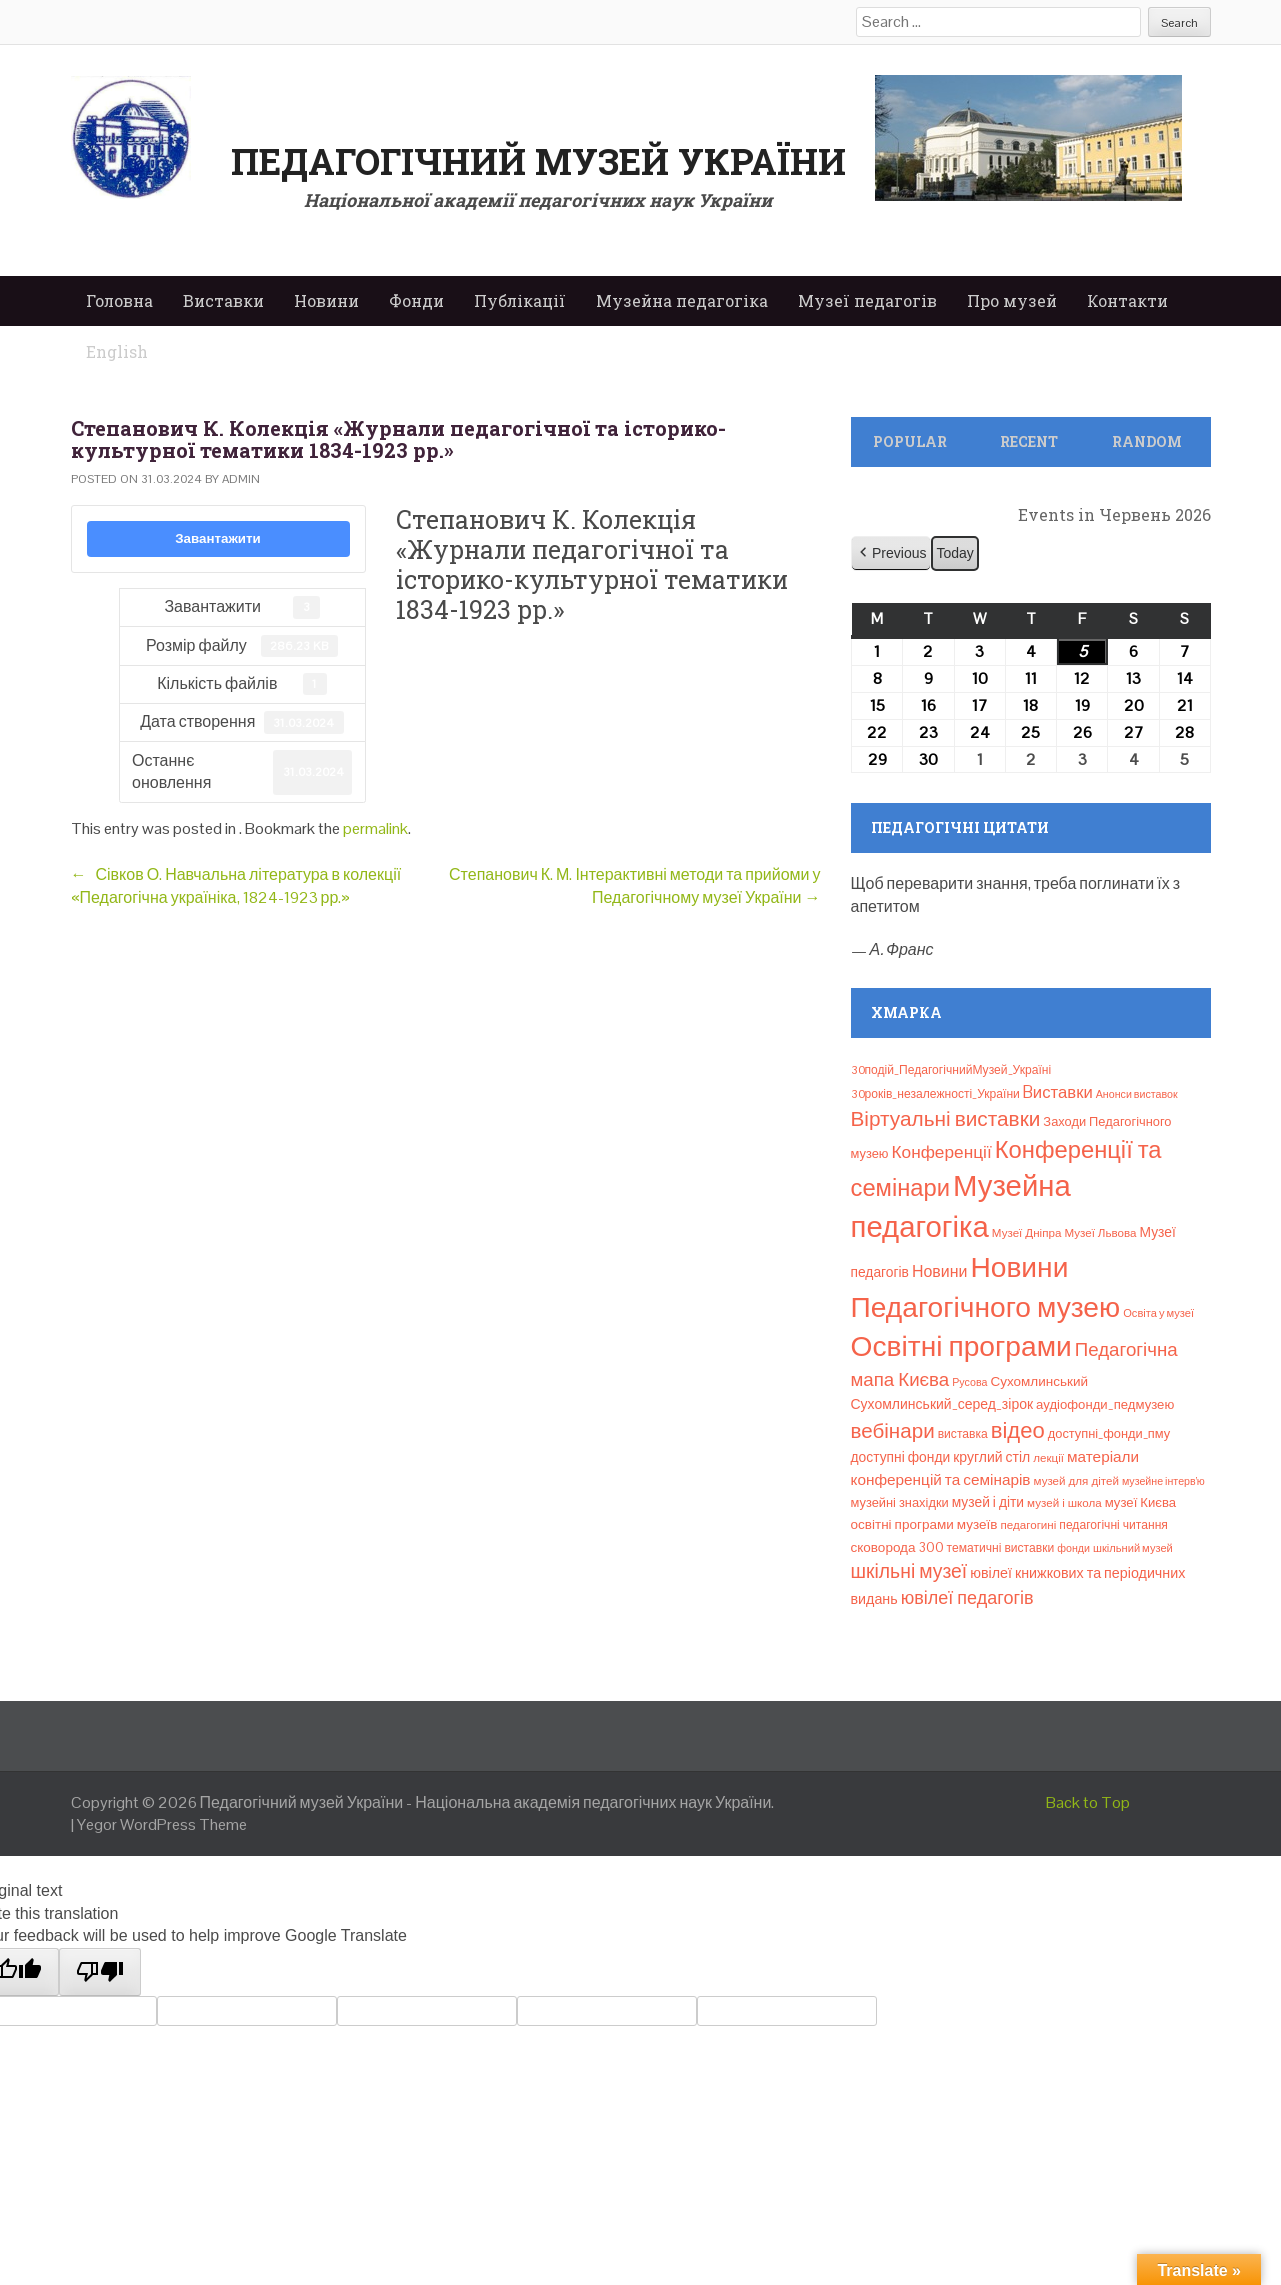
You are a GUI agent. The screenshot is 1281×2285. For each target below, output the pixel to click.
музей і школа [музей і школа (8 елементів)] (1064, 1503)
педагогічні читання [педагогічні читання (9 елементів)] (1113, 1525)
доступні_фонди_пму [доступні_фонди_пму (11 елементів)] (1109, 1433)
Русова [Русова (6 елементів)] (969, 1382)
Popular (910, 441)
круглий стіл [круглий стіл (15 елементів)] (991, 1457)
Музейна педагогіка (682, 300)
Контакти (1127, 300)
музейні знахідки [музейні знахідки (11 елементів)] (900, 1502)
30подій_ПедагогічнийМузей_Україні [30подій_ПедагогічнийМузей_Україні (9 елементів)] (951, 1070)
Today (954, 553)
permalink (375, 828)
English (117, 351)
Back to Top (1088, 1802)
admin (241, 479)
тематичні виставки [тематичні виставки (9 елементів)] (1001, 1548)
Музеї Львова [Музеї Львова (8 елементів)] (1100, 1233)
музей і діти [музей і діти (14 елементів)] (988, 1502)
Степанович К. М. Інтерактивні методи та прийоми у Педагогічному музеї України (634, 885)
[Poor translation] (100, 1972)
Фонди (416, 300)
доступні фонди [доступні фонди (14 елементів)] (901, 1457)
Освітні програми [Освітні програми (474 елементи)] (961, 1346)
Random (1147, 441)
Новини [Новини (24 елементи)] (939, 1271)
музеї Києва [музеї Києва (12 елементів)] (1140, 1502)
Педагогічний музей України (538, 161)
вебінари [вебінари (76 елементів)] (893, 1431)
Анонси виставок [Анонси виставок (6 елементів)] (1137, 1094)
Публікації (520, 300)
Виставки (223, 300)
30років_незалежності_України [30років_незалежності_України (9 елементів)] (935, 1094)
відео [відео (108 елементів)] (1018, 1430)
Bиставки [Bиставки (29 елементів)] (1058, 1092)
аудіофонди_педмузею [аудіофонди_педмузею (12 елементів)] (1105, 1404)
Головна (119, 300)
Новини (326, 300)
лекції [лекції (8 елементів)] (1048, 1458)
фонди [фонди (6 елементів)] (1073, 1548)
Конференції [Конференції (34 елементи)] (941, 1152)
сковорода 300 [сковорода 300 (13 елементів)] (897, 1547)
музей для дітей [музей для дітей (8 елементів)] (1076, 1481)
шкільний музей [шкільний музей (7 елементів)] (1133, 1548)
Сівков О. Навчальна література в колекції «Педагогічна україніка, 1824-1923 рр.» (236, 885)
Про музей (1012, 300)
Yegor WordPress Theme (162, 1824)
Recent (1029, 441)
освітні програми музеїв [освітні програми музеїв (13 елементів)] (924, 1524)
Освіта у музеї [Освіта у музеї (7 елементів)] (1158, 1313)
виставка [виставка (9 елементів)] (963, 1434)
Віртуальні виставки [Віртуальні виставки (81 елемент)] (946, 1118)
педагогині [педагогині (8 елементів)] (1028, 1525)
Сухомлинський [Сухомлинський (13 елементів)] (1039, 1381)
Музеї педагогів (867, 300)
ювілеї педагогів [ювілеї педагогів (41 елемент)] (967, 1597)
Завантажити (218, 538)
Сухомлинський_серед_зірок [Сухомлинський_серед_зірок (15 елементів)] (942, 1404)
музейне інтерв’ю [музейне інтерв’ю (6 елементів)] (1163, 1481)
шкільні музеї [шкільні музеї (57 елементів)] (909, 1571)
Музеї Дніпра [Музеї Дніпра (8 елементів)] (1027, 1233)
